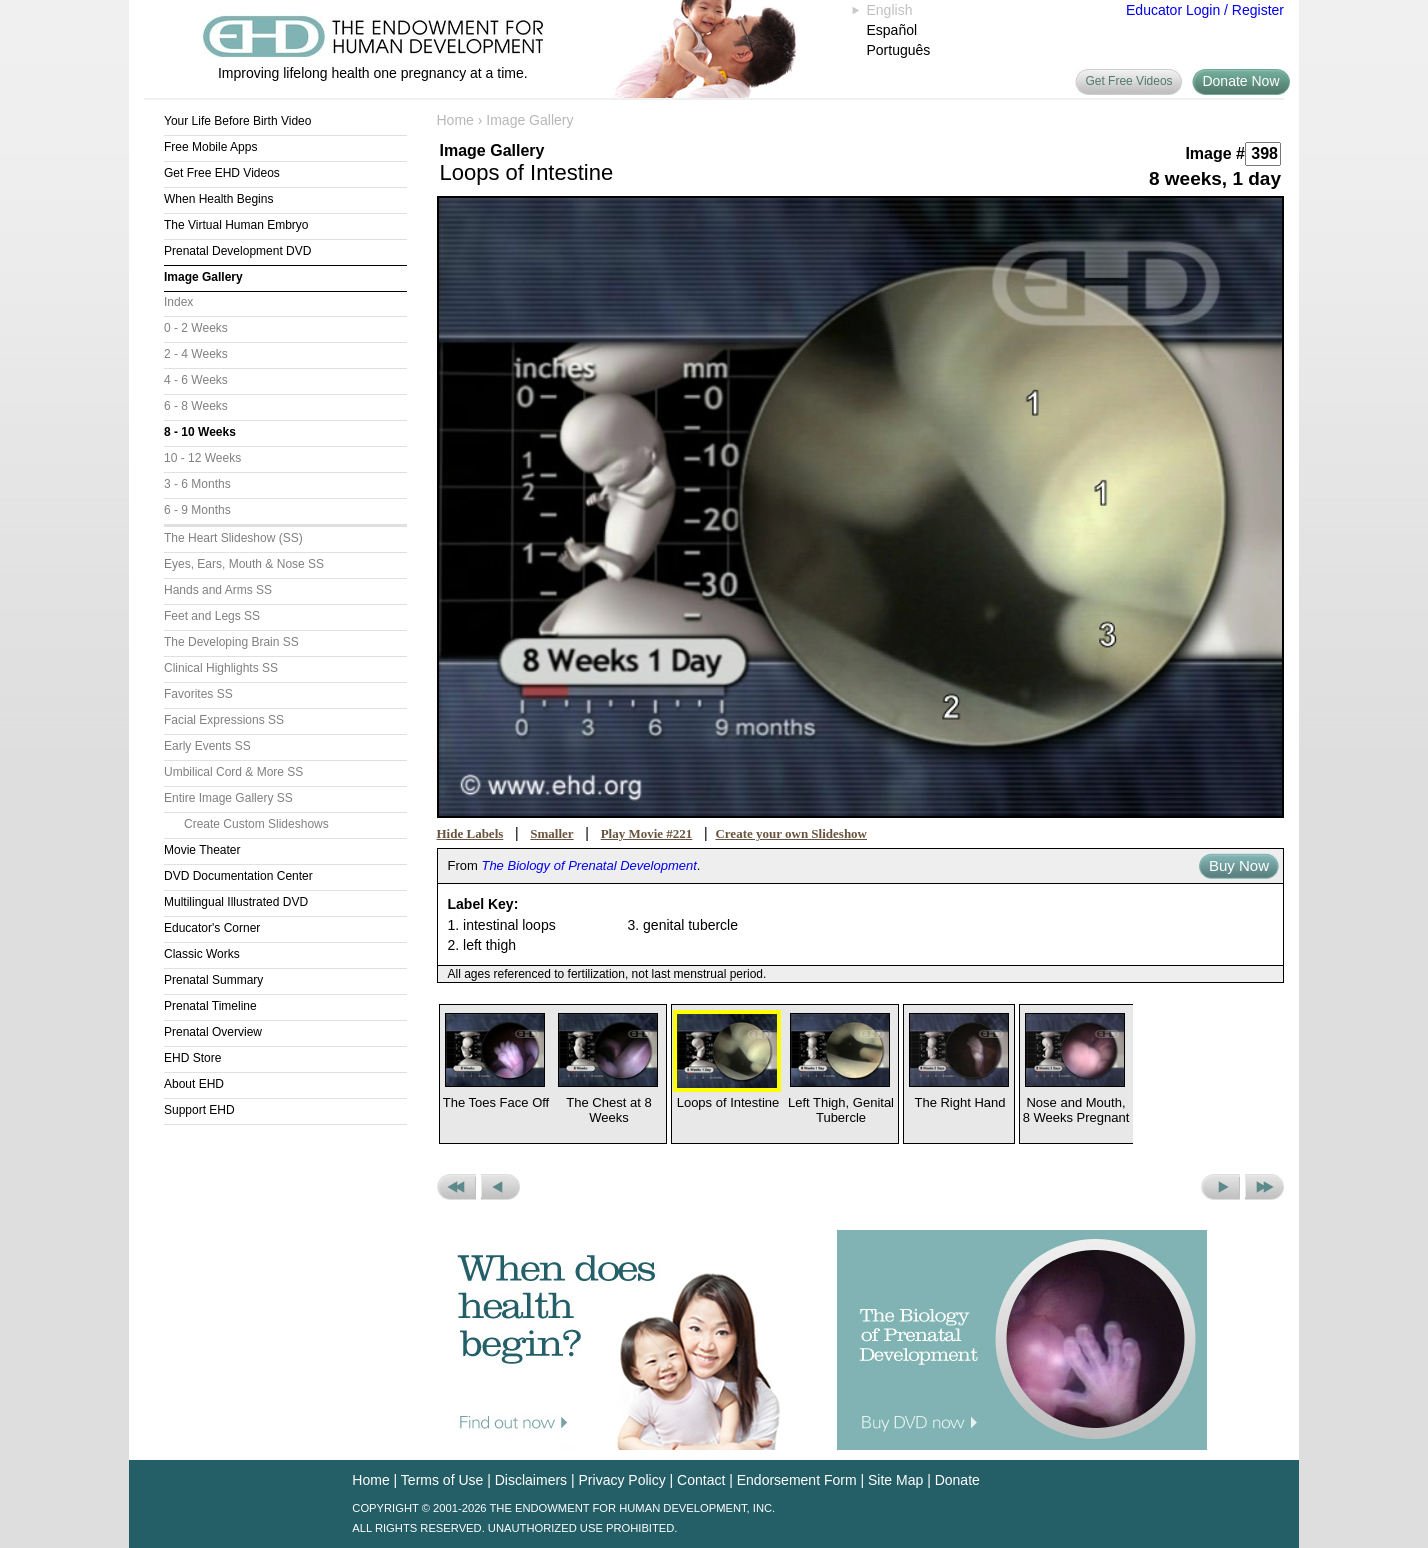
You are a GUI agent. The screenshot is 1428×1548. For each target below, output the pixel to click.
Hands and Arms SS (218, 590)
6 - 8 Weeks (196, 406)
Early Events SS (207, 746)
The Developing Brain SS (231, 642)
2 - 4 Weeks (196, 354)
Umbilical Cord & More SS (233, 772)
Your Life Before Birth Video (237, 121)
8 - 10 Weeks (200, 432)
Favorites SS (198, 694)
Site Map (895, 1480)
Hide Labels (470, 833)
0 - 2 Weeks (196, 328)
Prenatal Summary (213, 980)
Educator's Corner (212, 928)
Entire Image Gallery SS (228, 798)
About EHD (194, 1084)
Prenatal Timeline (210, 1006)
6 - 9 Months (197, 510)
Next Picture (1220, 1187)
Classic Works (202, 954)
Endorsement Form (797, 1480)
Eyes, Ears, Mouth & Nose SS (244, 564)
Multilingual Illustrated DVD (236, 902)
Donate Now (1240, 81)
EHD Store (192, 1058)
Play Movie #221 (647, 833)
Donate (957, 1480)
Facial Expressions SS (224, 720)
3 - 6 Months (197, 484)
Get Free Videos (1128, 81)
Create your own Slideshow (791, 833)
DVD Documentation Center (238, 876)
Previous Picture (500, 1187)
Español (892, 30)
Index (178, 302)
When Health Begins (218, 199)
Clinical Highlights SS (221, 668)
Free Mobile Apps (210, 147)
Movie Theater (202, 850)
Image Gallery (203, 277)
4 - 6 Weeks (196, 380)
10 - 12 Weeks (202, 458)
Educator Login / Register (1205, 10)
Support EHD (199, 1110)
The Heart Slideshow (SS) (233, 538)
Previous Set (456, 1187)
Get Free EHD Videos (222, 173)
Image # (1215, 153)
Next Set (1264, 1187)
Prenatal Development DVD (237, 251)
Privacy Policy (622, 1480)
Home (455, 120)
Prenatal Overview (213, 1032)
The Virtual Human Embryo (236, 225)
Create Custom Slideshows (256, 824)
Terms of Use (442, 1480)
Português (899, 50)
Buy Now (1239, 865)
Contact (701, 1480)
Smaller (551, 833)
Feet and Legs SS (212, 616)
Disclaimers (531, 1480)
